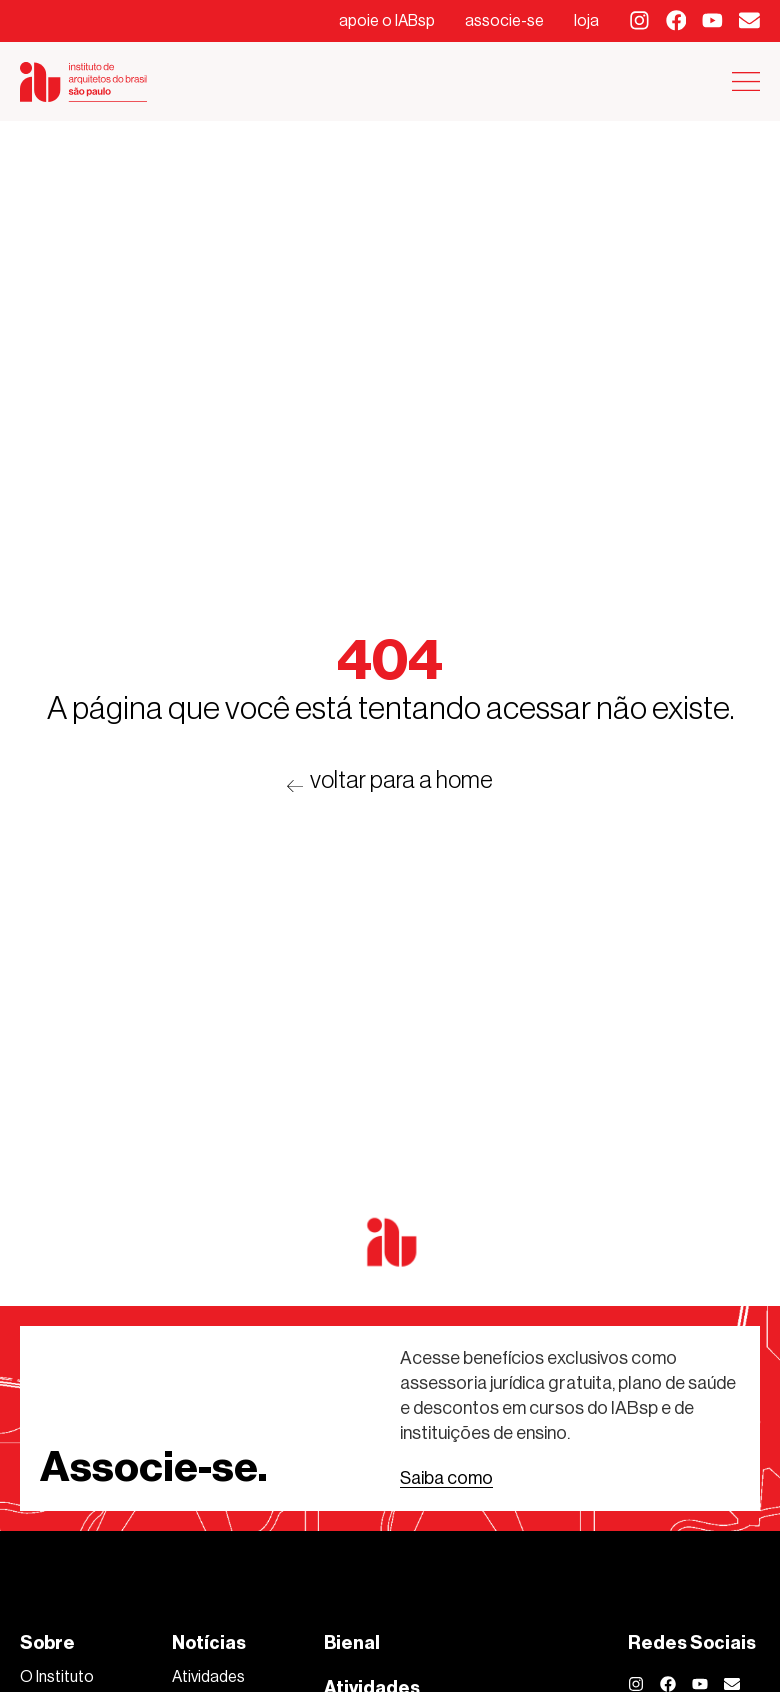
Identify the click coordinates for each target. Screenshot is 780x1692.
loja (586, 20)
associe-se (504, 20)
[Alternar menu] (746, 81)
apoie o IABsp (387, 20)
